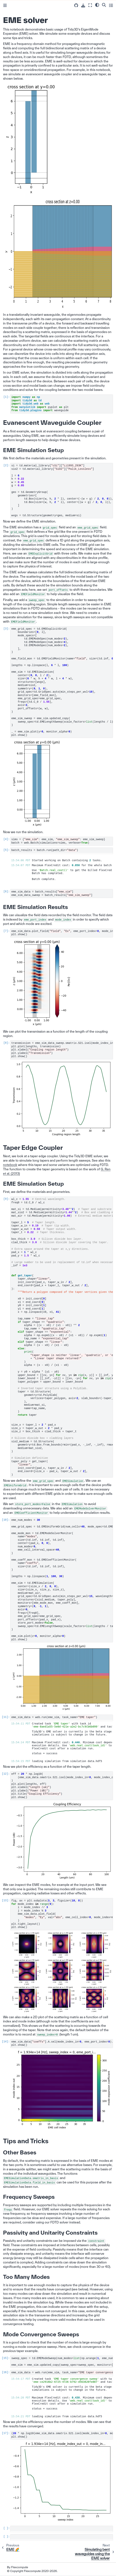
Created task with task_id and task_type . (61, 1725)
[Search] (103, 5)
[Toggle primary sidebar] (5, 5)
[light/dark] (97, 5)
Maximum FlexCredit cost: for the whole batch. (61, 865)
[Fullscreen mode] (90, 5)
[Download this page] (83, 5)
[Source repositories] (76, 5)
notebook (10, 1165)
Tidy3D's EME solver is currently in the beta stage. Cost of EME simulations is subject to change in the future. (61, 1733)
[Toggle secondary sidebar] (110, 5)
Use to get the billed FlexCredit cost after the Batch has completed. (61, 872)
